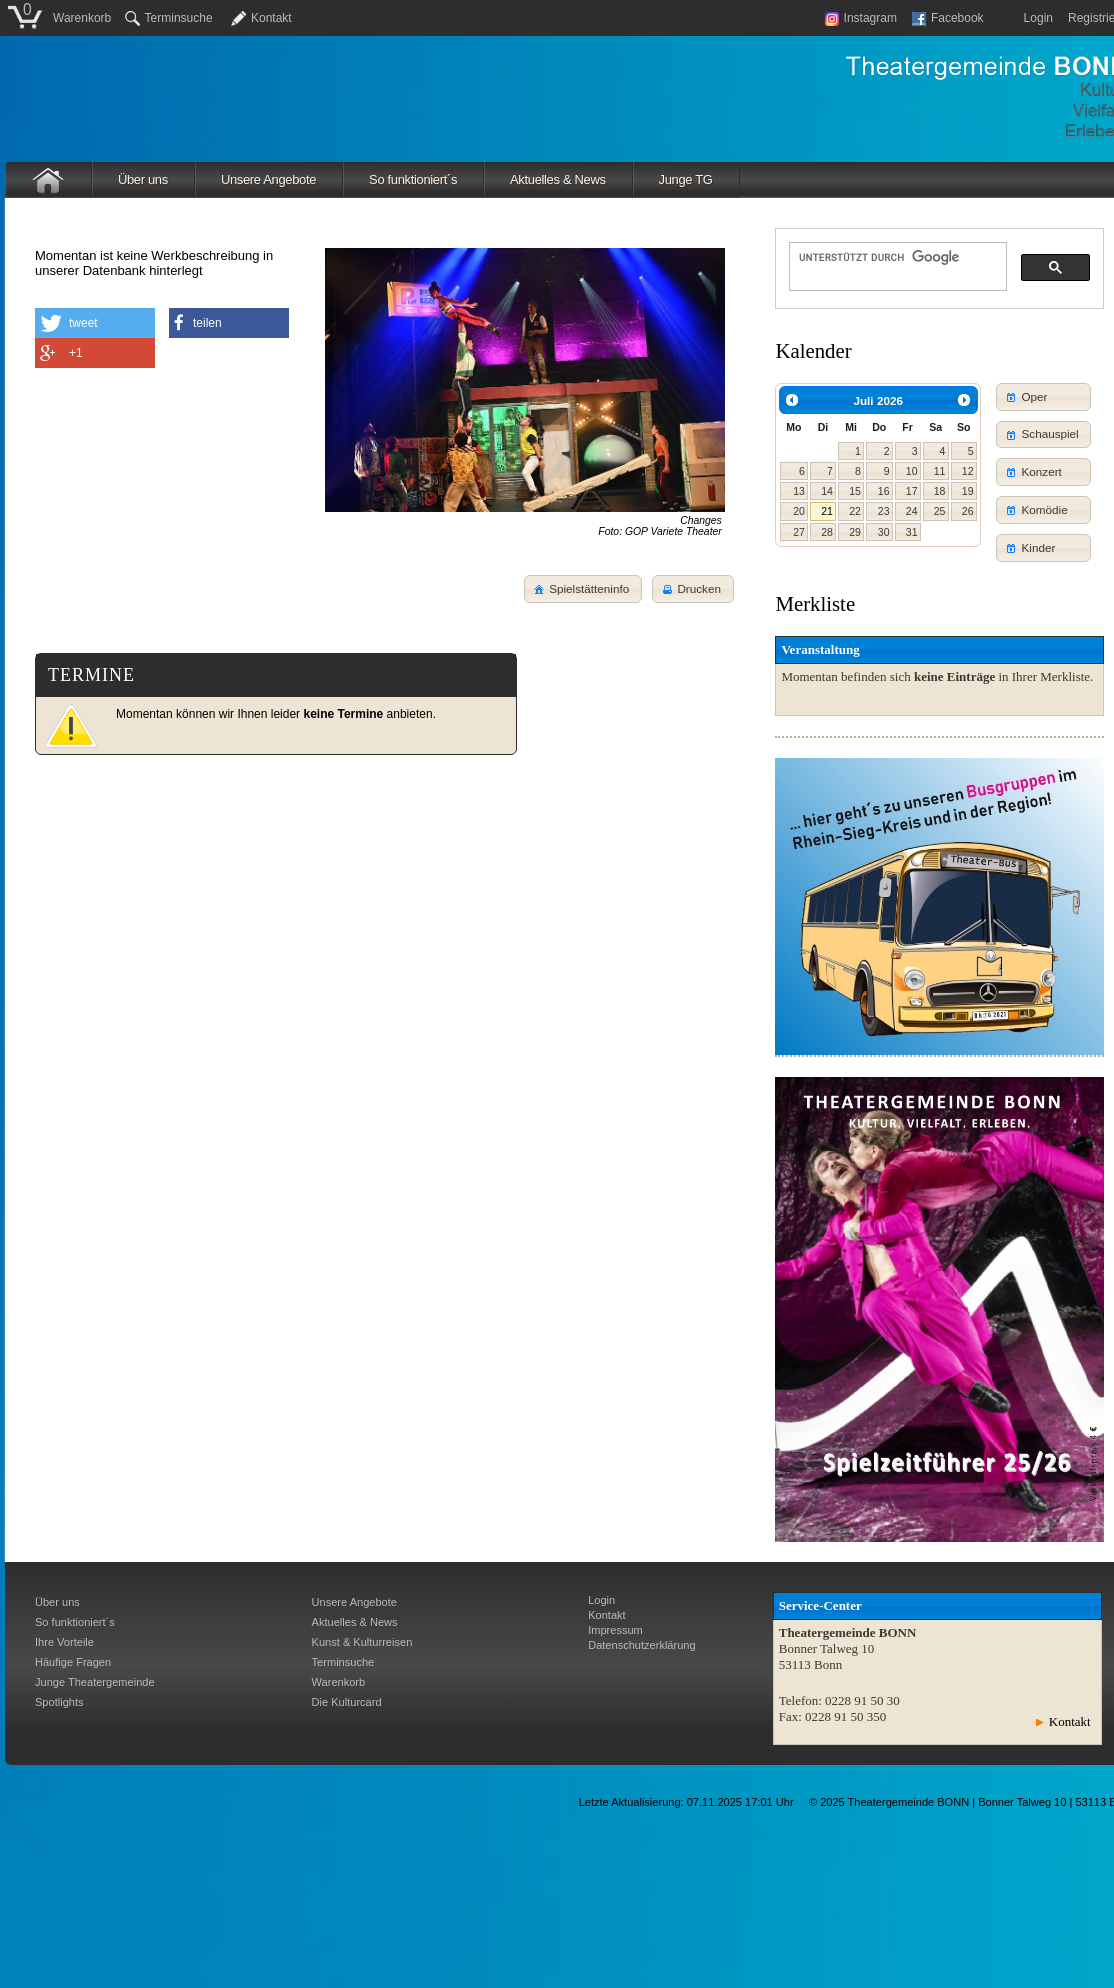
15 (855, 491)
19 (968, 491)
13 (799, 491)
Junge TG (686, 179)
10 (912, 471)
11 (940, 471)
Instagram (861, 18)
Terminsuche (169, 18)
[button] (693, 589)
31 (912, 532)
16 (884, 491)
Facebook (948, 18)
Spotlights (59, 1702)
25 (940, 511)
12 (968, 471)
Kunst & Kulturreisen (362, 1642)
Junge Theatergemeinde (95, 1682)
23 (884, 511)
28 (827, 532)
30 (884, 532)
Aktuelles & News (558, 179)
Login (1038, 18)
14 (827, 491)
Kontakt (271, 18)
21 (827, 511)
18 (940, 491)
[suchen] (896, 257)
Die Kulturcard (347, 1702)
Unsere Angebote (268, 179)
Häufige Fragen (73, 1662)
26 (968, 511)
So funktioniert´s (413, 179)
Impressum (615, 1630)
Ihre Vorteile (64, 1642)
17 (912, 491)
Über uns (143, 179)
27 (799, 532)
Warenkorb (82, 18)
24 (912, 511)
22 (855, 511)
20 (799, 511)
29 (855, 532)
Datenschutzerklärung (641, 1645)
